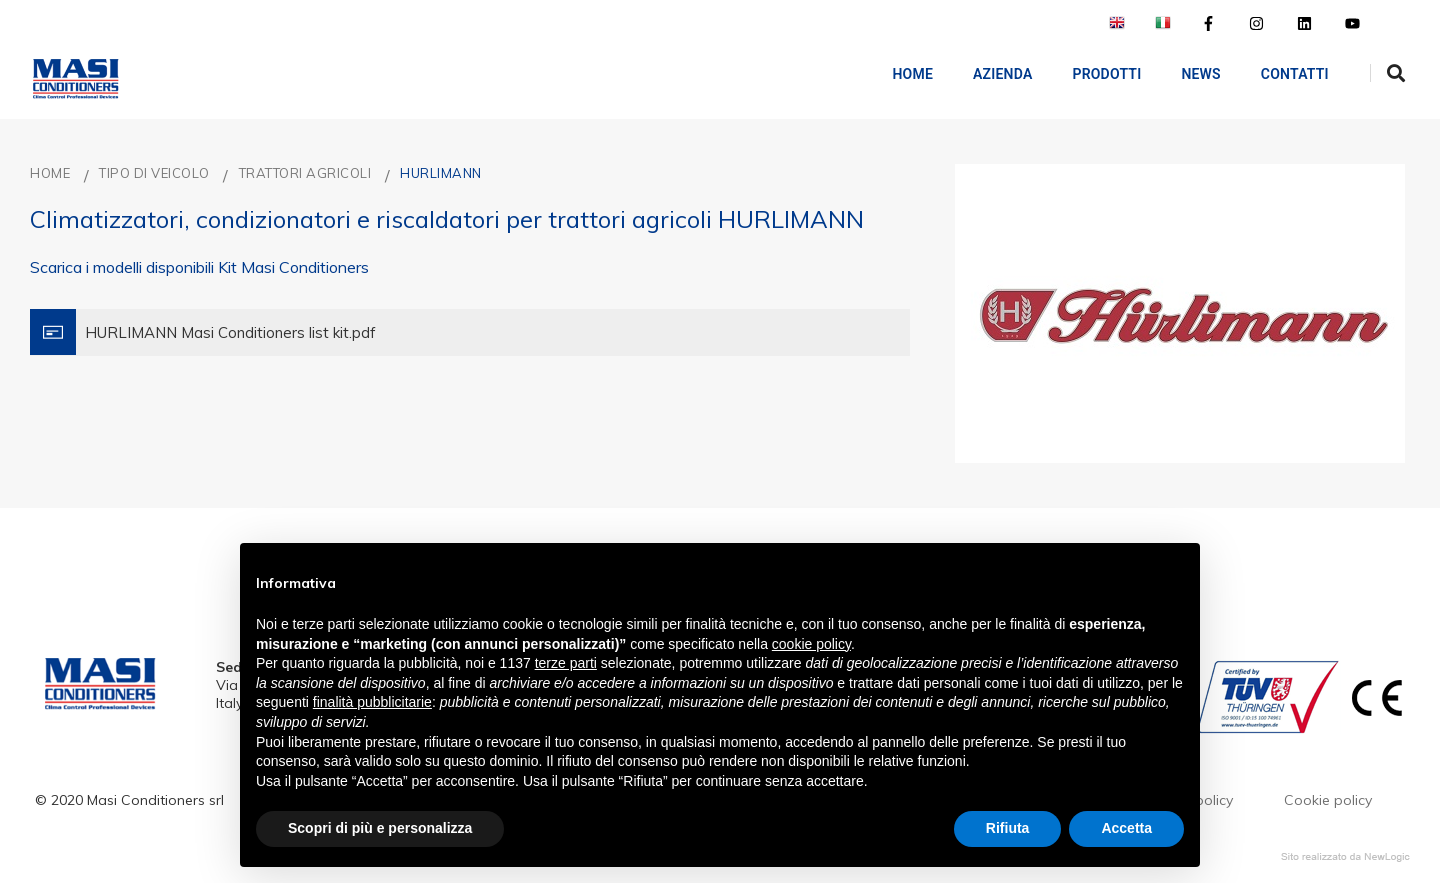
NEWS (1185, 74)
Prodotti (1091, 74)
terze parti (566, 663)
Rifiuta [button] (1008, 828)
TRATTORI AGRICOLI (305, 173)
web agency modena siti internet (1345, 857)
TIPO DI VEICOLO (154, 173)
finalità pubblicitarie (372, 702)
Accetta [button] (1126, 828)
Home (897, 74)
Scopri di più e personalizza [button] (380, 828)
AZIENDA (986, 74)
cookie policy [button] (811, 644)
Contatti (1279, 74)
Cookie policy (1328, 800)
